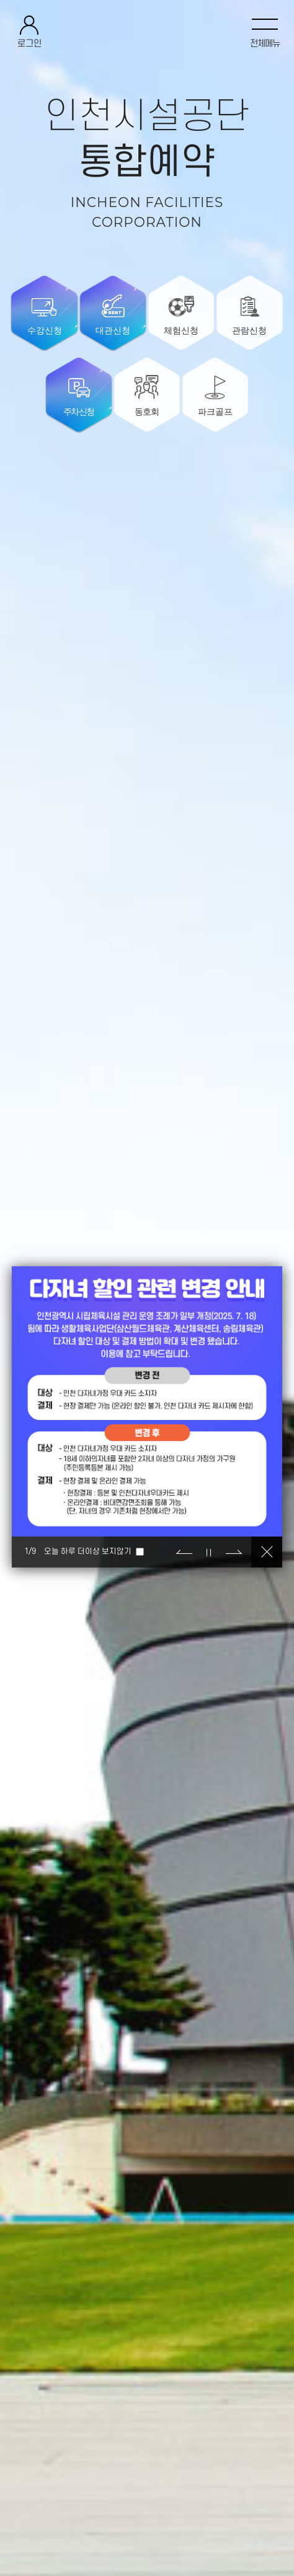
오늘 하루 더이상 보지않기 (87, 1551)
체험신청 (181, 330)
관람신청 (249, 330)
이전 (184, 1552)
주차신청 (78, 412)
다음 (233, 1552)
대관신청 (113, 330)
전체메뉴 (265, 43)
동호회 (147, 412)
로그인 (29, 43)
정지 (209, 1552)
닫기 (266, 1552)
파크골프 (215, 412)
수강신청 (44, 330)
